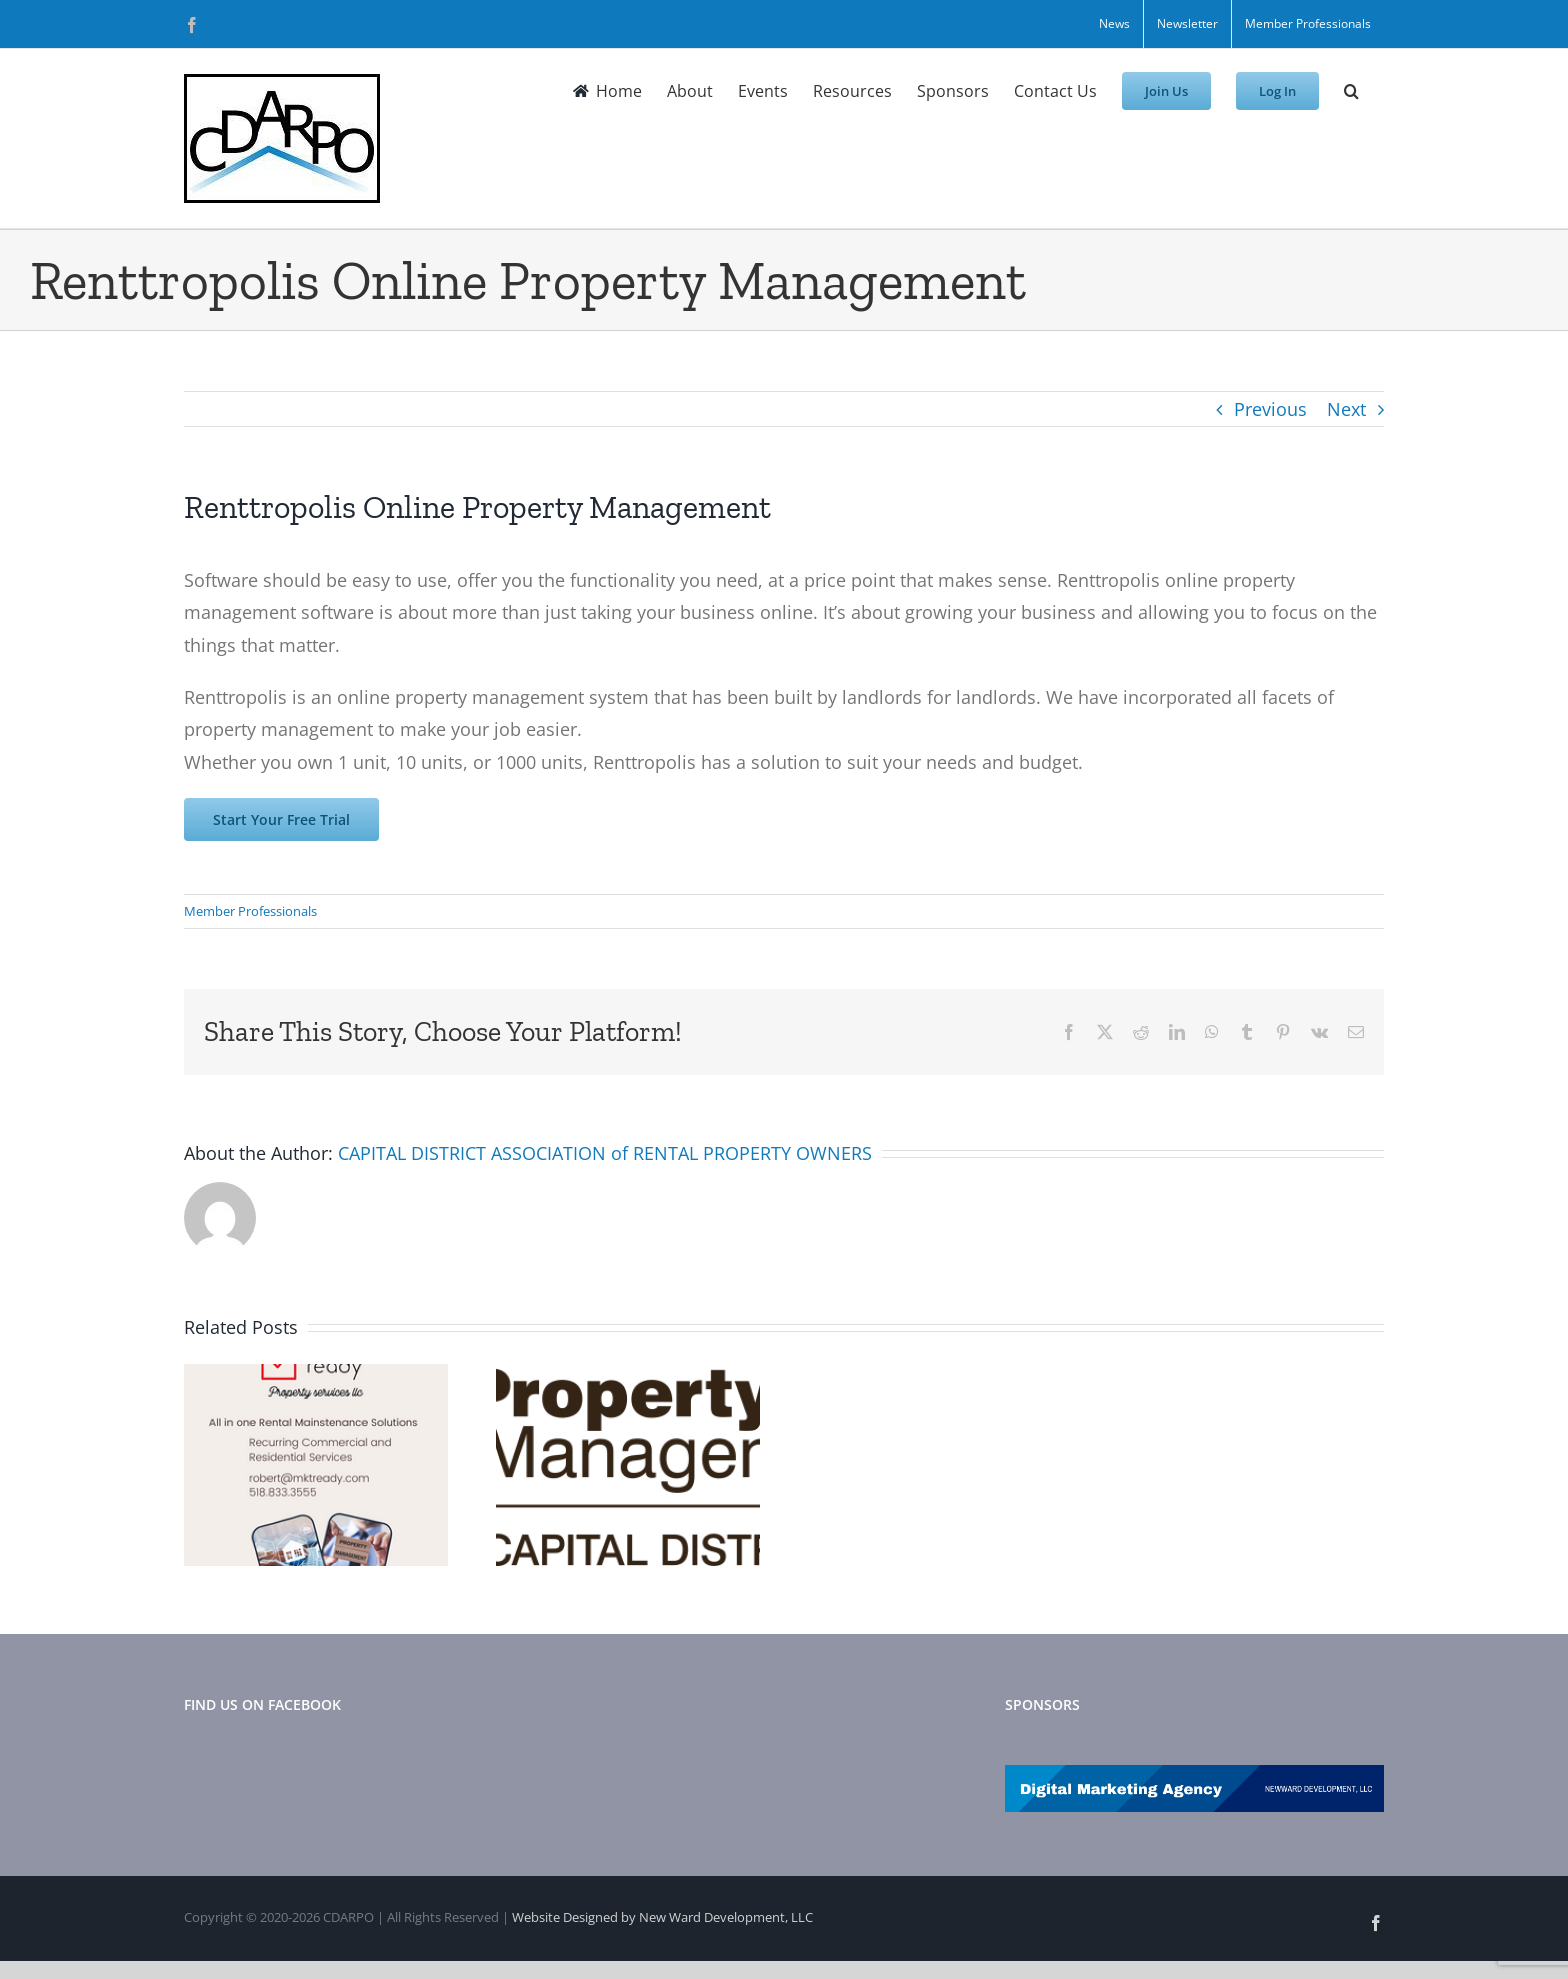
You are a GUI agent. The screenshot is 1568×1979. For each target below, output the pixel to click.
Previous (1270, 409)
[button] (1351, 91)
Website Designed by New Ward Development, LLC (662, 1917)
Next (1346, 409)
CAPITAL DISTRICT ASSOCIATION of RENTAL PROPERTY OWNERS (605, 1153)
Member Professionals (250, 911)
